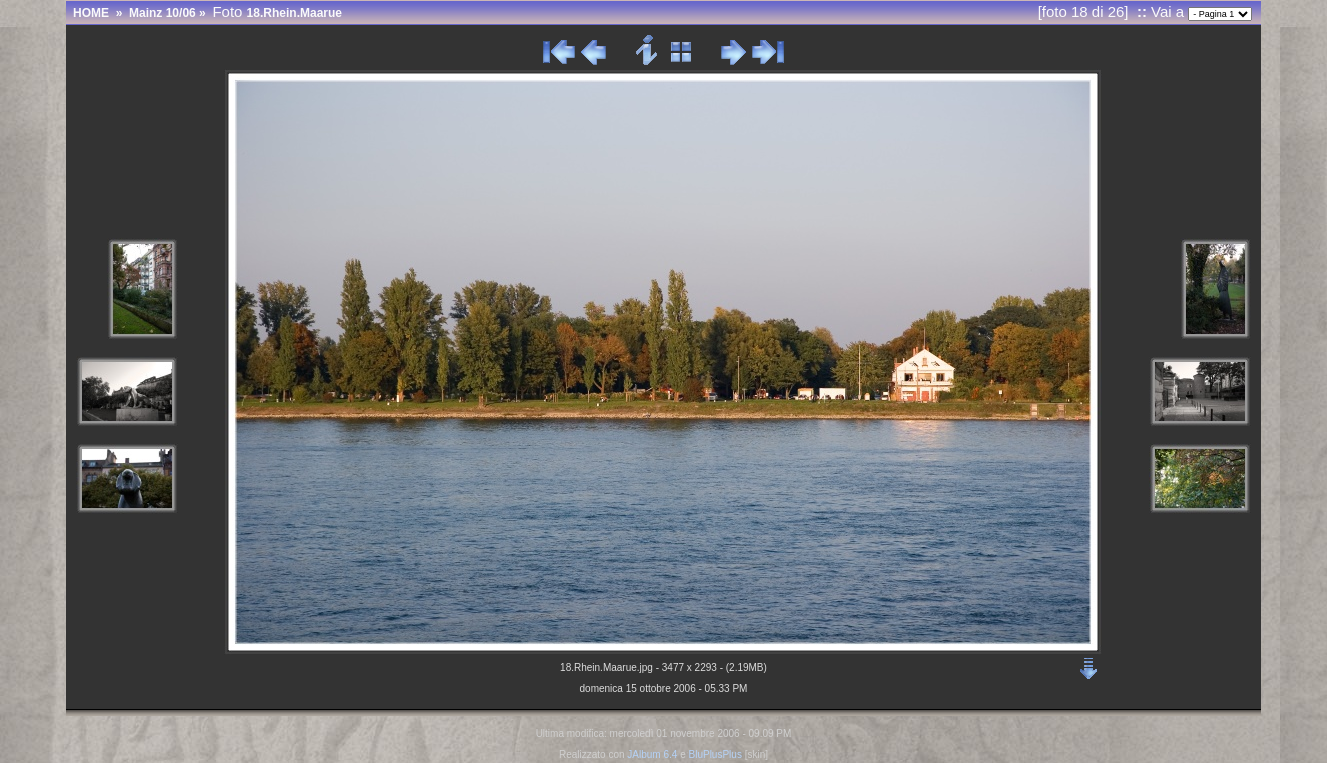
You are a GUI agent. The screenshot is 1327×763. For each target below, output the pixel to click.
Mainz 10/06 (162, 13)
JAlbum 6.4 (652, 754)
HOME (91, 13)
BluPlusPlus (715, 754)
